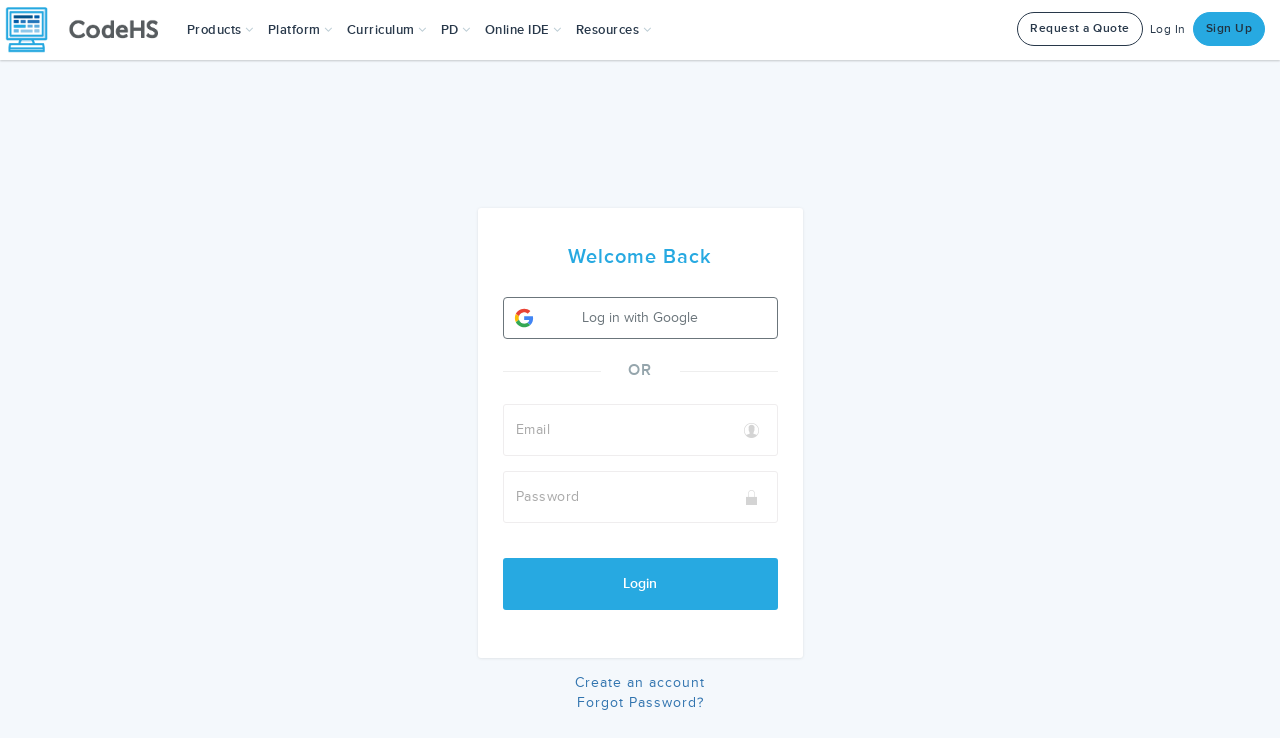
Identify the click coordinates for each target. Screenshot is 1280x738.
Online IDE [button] (523, 30)
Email (533, 429)
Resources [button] (614, 30)
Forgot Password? (640, 702)
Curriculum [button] (387, 30)
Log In (1168, 29)
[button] (220, 30)
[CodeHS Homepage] (90, 30)
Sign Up (1229, 28)
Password (548, 496)
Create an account (640, 682)
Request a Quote (1080, 28)
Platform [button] (300, 30)
